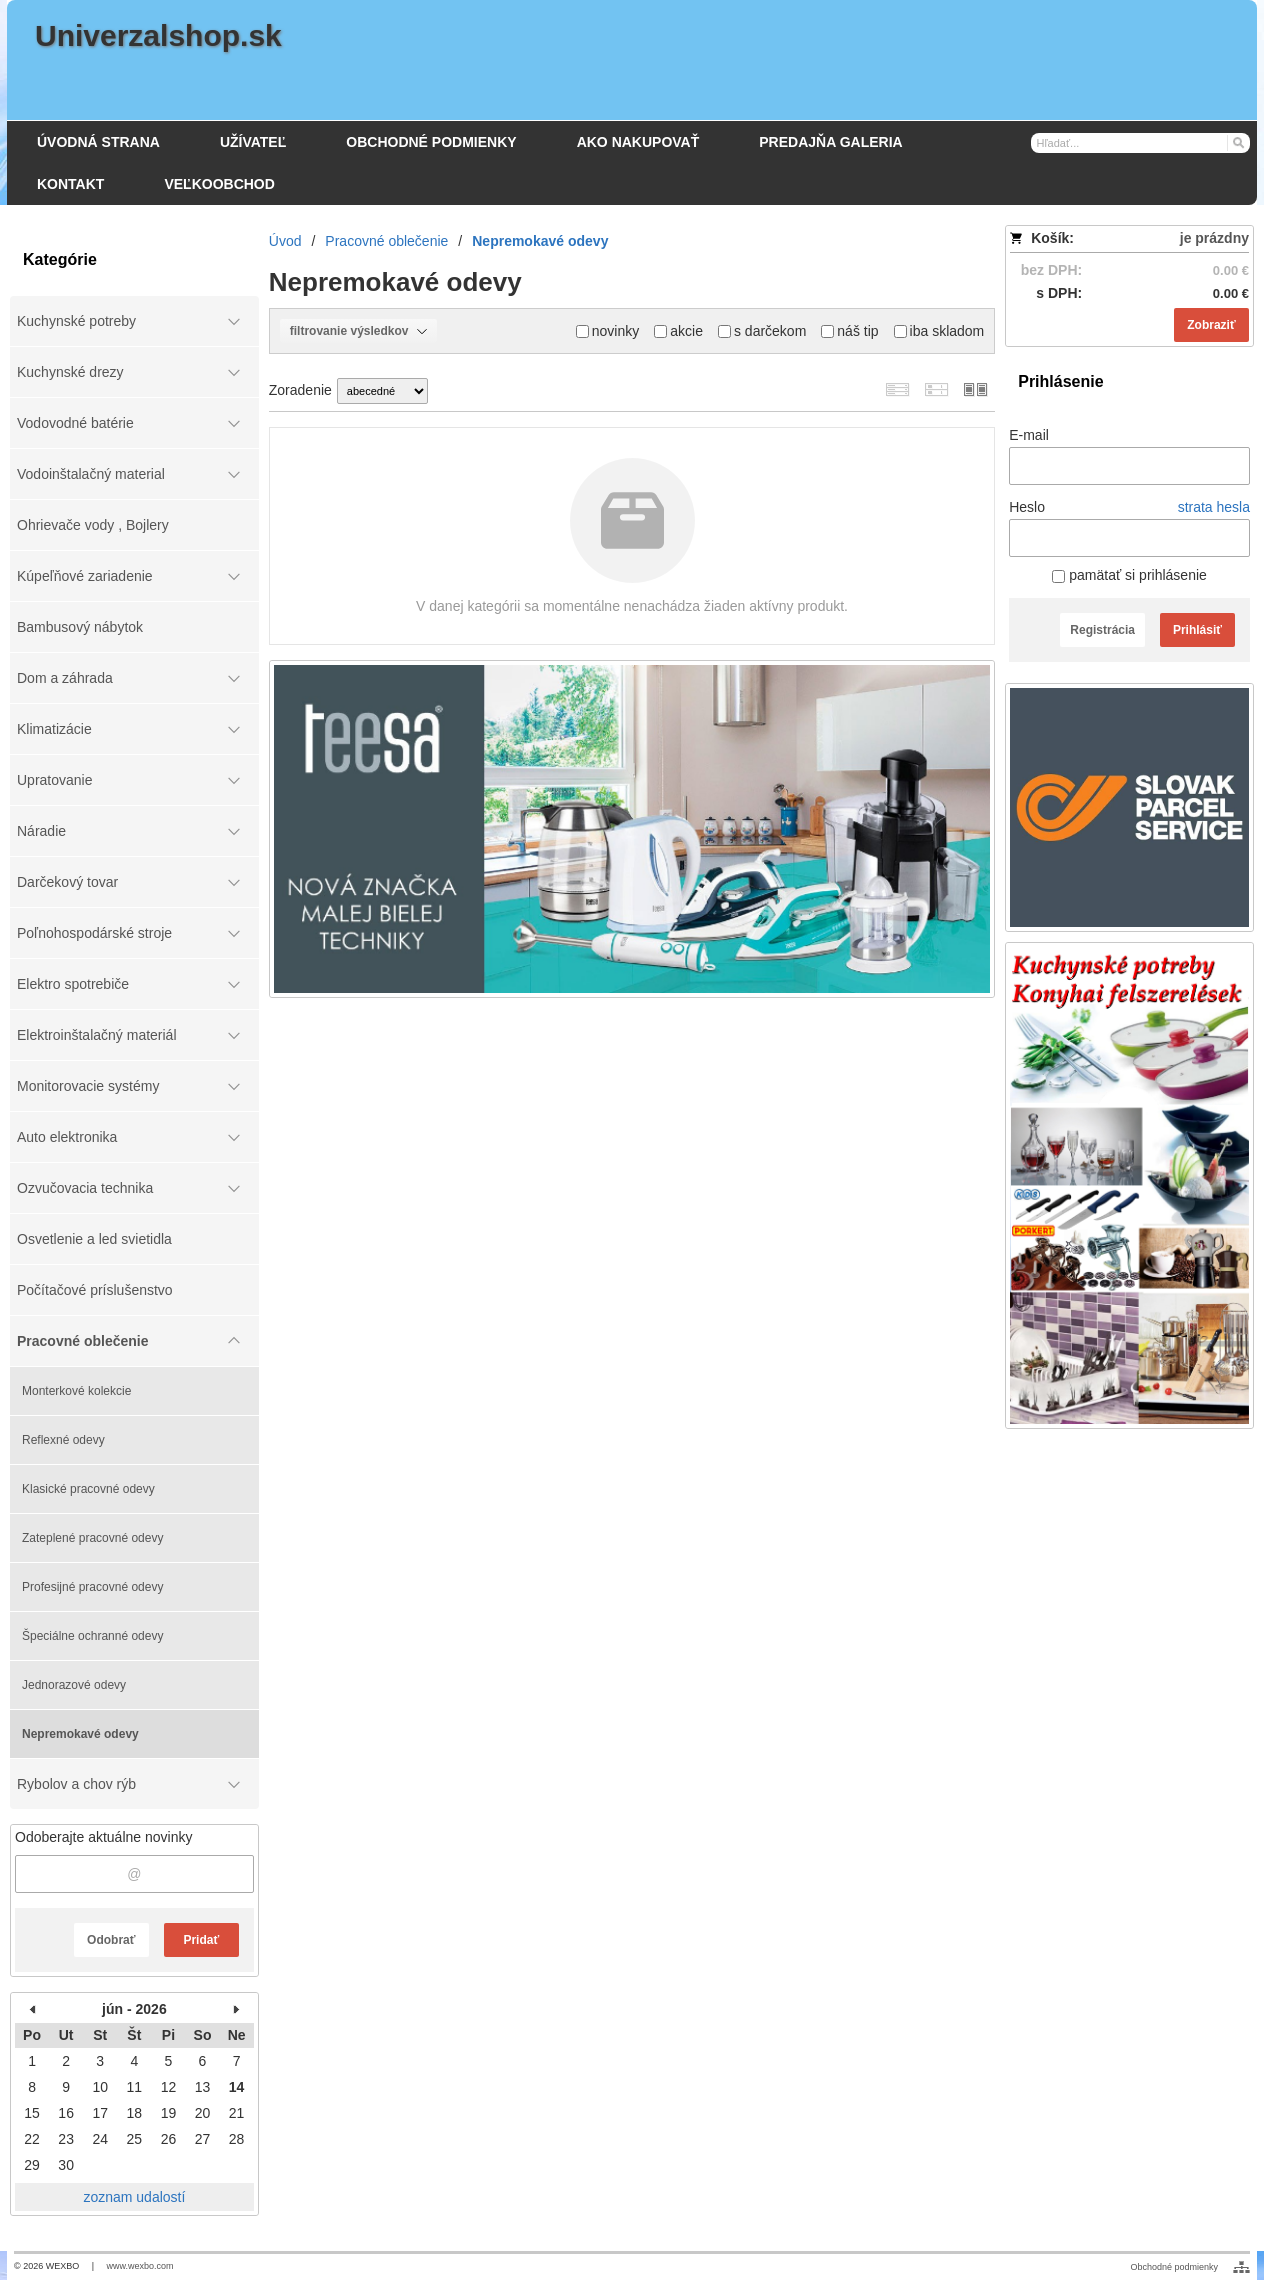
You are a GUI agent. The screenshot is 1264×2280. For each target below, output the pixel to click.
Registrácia (1102, 630)
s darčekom (762, 331)
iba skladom (939, 331)
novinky (607, 331)
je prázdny (1214, 238)
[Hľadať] (1237, 142)
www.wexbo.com (140, 2266)
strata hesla (1214, 507)
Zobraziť (1211, 325)
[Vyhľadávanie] (1140, 143)
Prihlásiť (1197, 630)
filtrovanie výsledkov (358, 331)
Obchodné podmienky (1174, 2267)
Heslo (1027, 507)
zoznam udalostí (134, 2197)
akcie (678, 331)
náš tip (849, 331)
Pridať (201, 1940)
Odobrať (111, 1940)
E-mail (1029, 435)
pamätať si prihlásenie (1129, 575)
